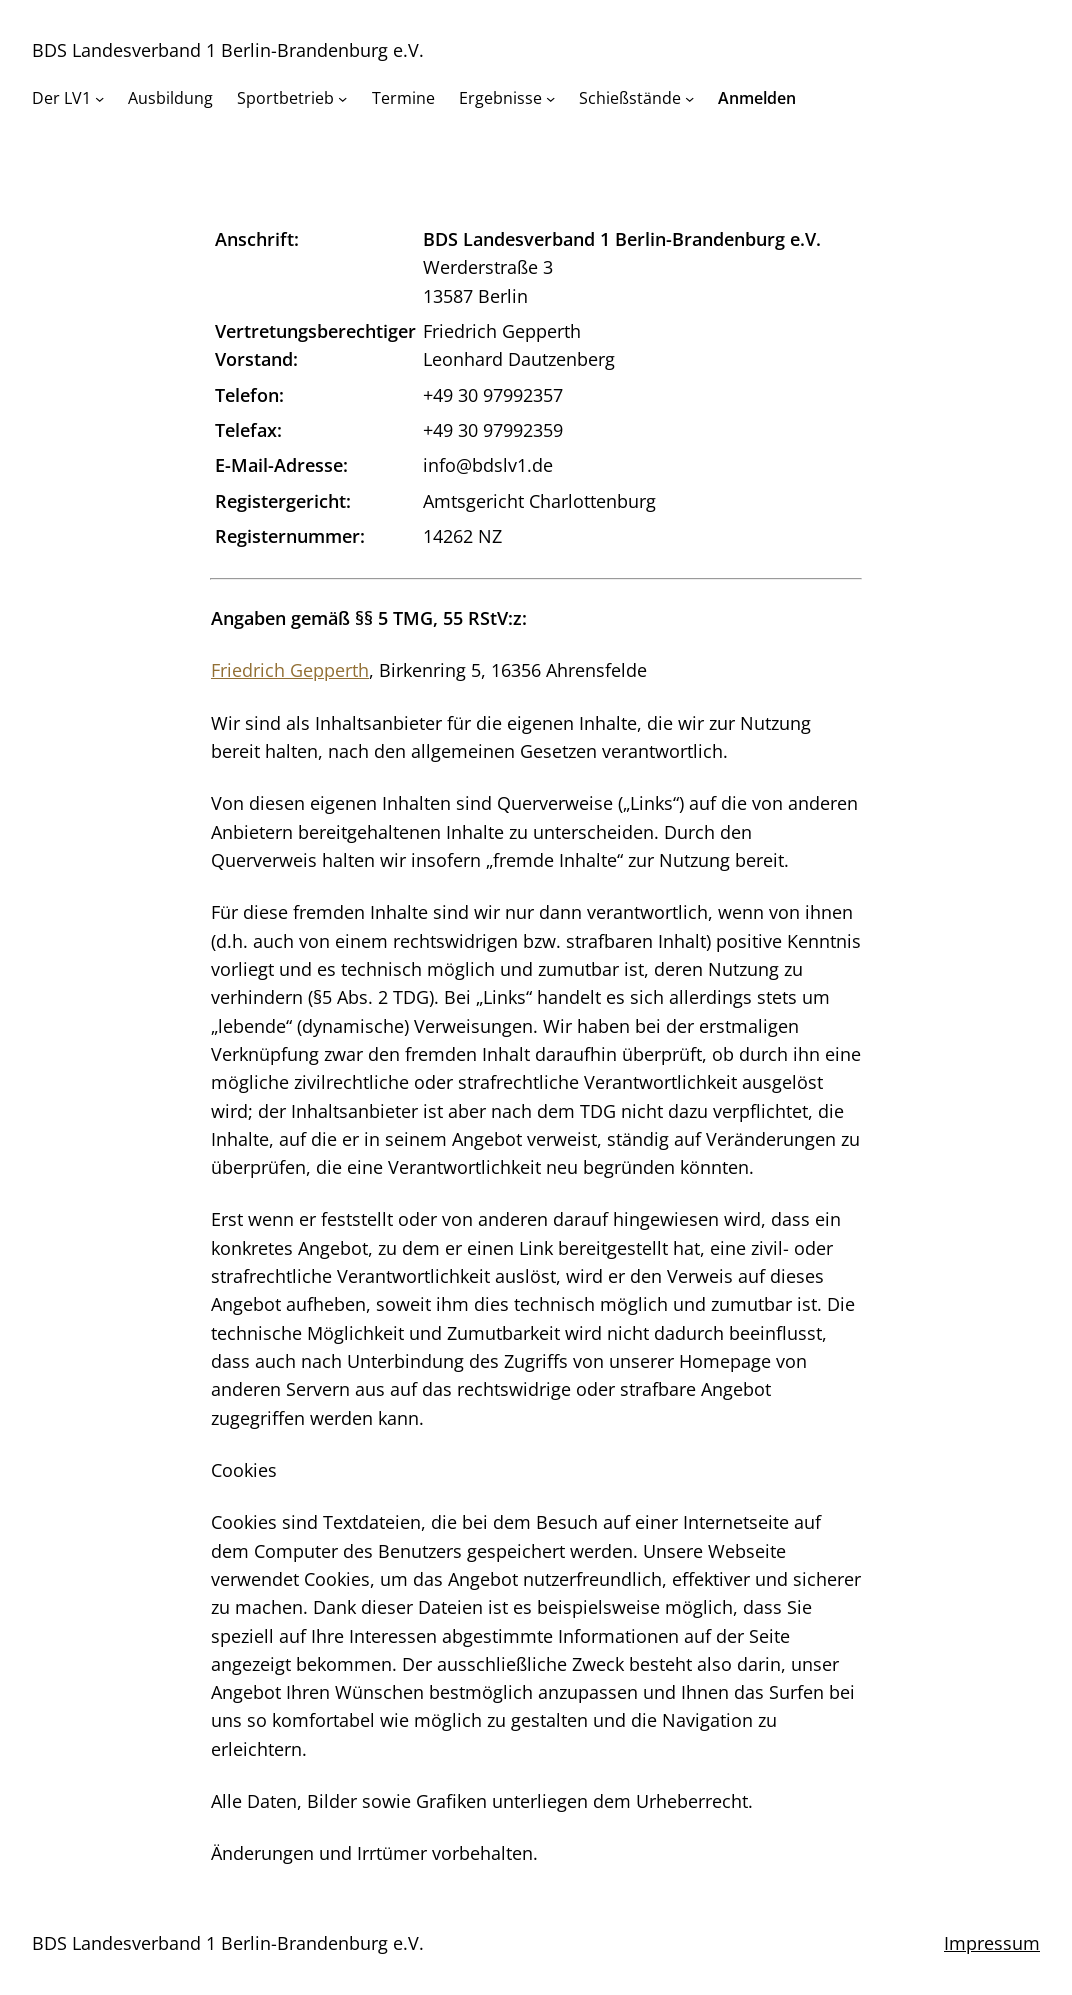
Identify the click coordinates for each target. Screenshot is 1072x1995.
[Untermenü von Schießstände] (689, 98)
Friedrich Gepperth (290, 670)
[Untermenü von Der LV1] (99, 98)
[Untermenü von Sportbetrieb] (342, 98)
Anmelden (757, 98)
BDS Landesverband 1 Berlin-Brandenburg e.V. (228, 50)
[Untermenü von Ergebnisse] (550, 98)
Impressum (992, 1943)
